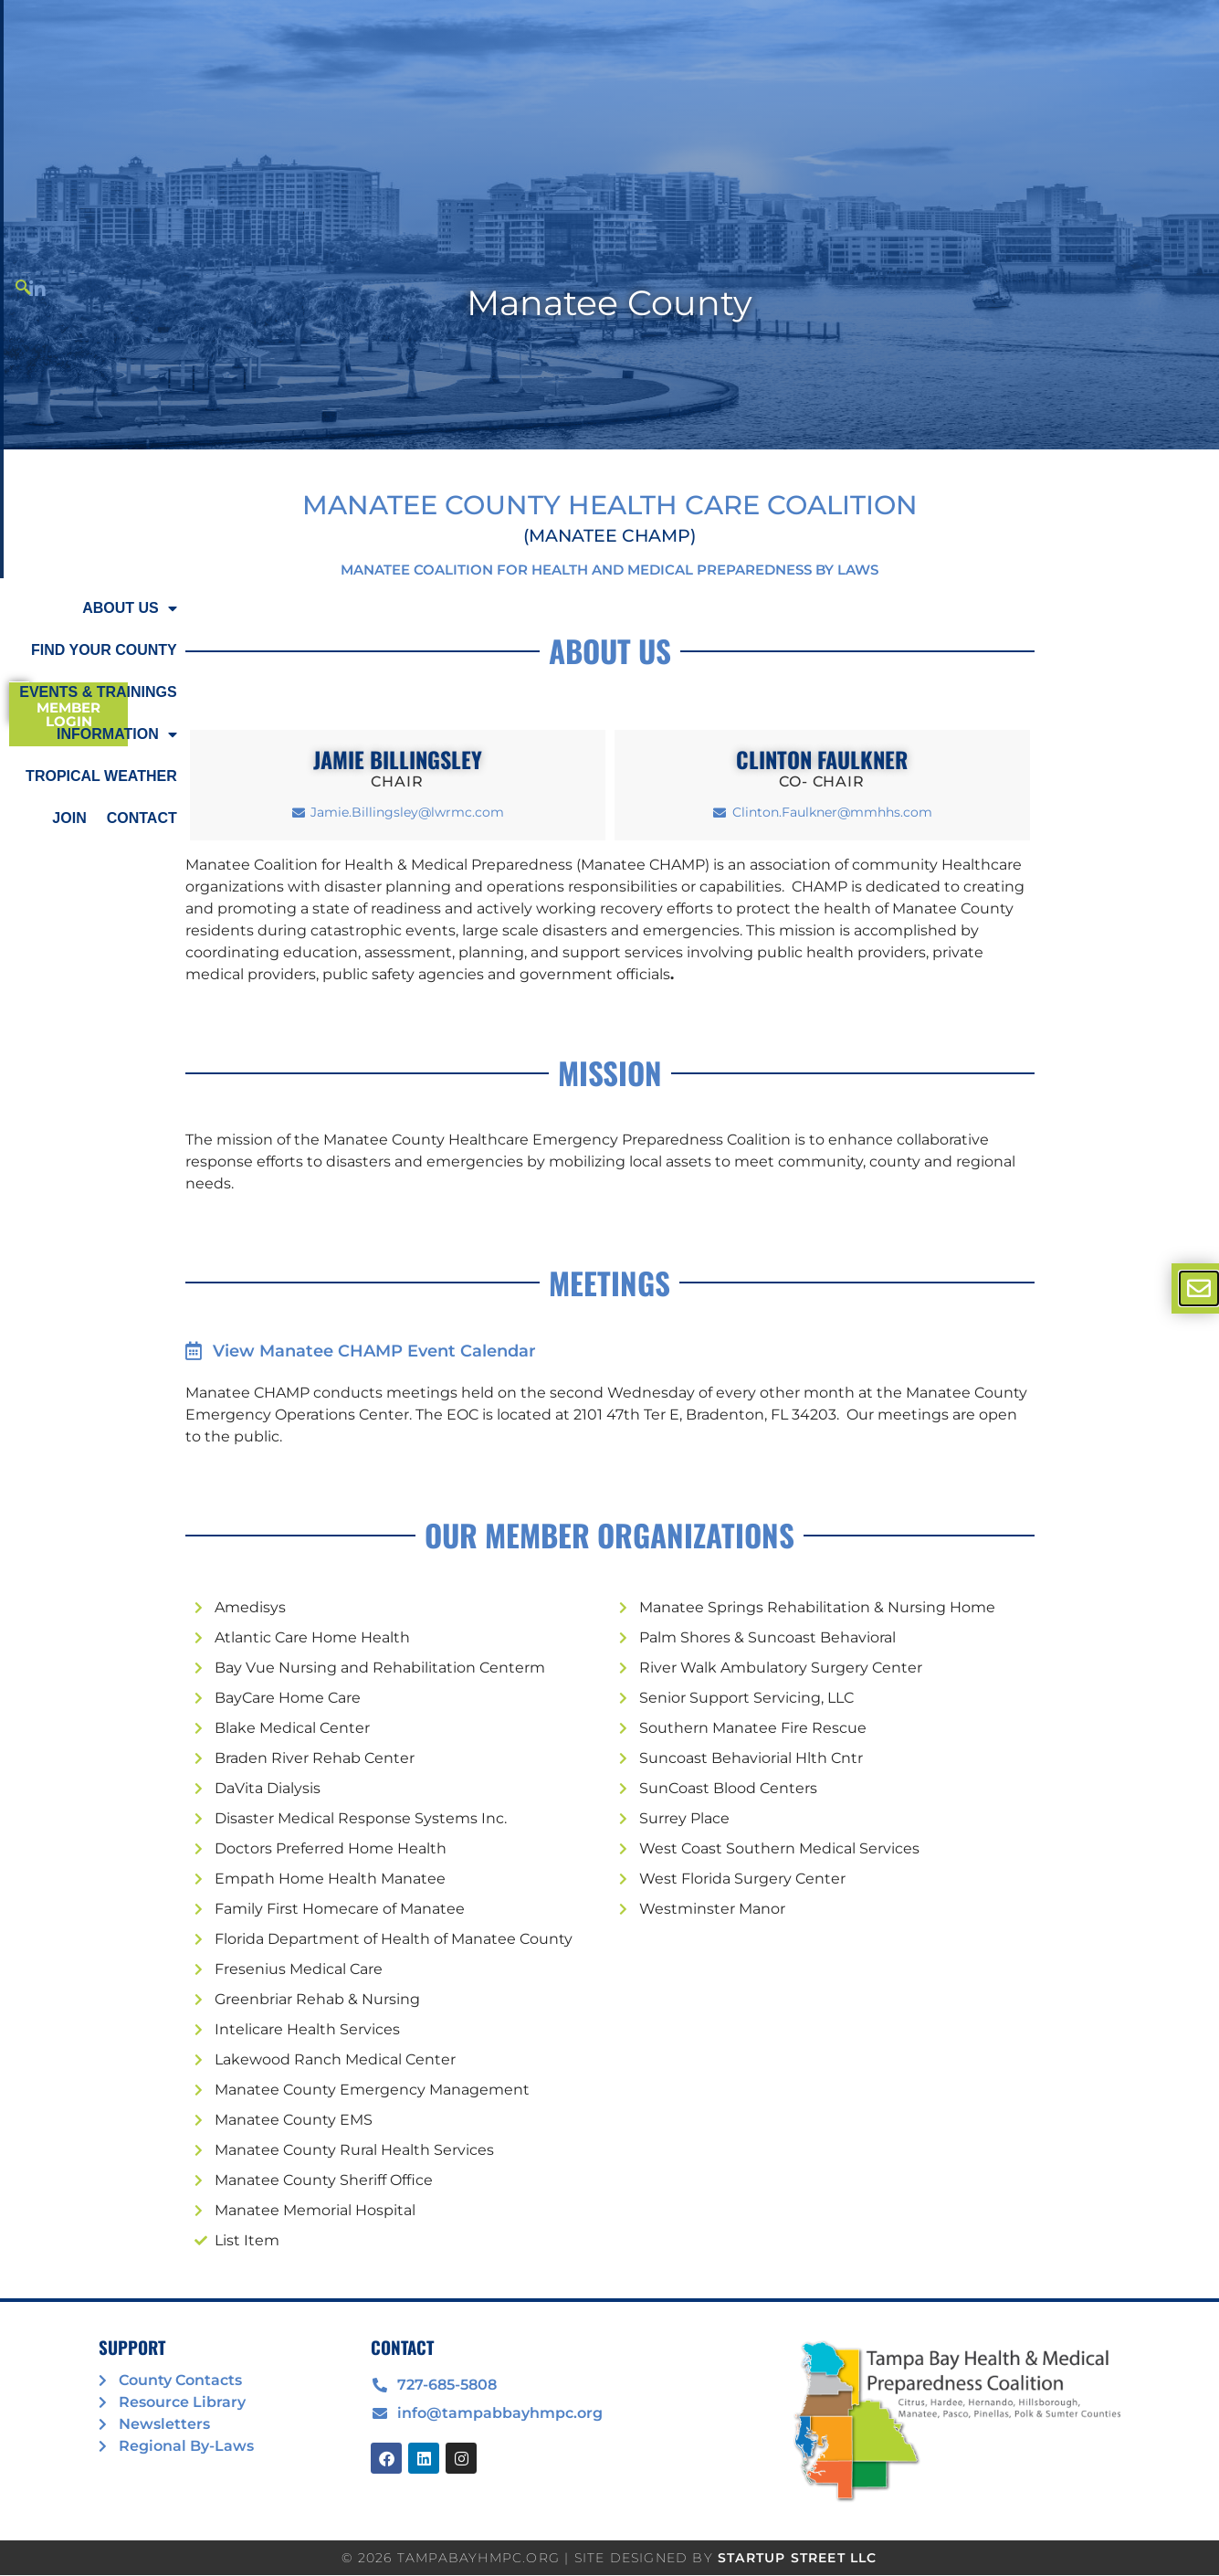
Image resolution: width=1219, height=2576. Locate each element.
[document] (609, 1288)
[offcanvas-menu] (1199, 1288)
